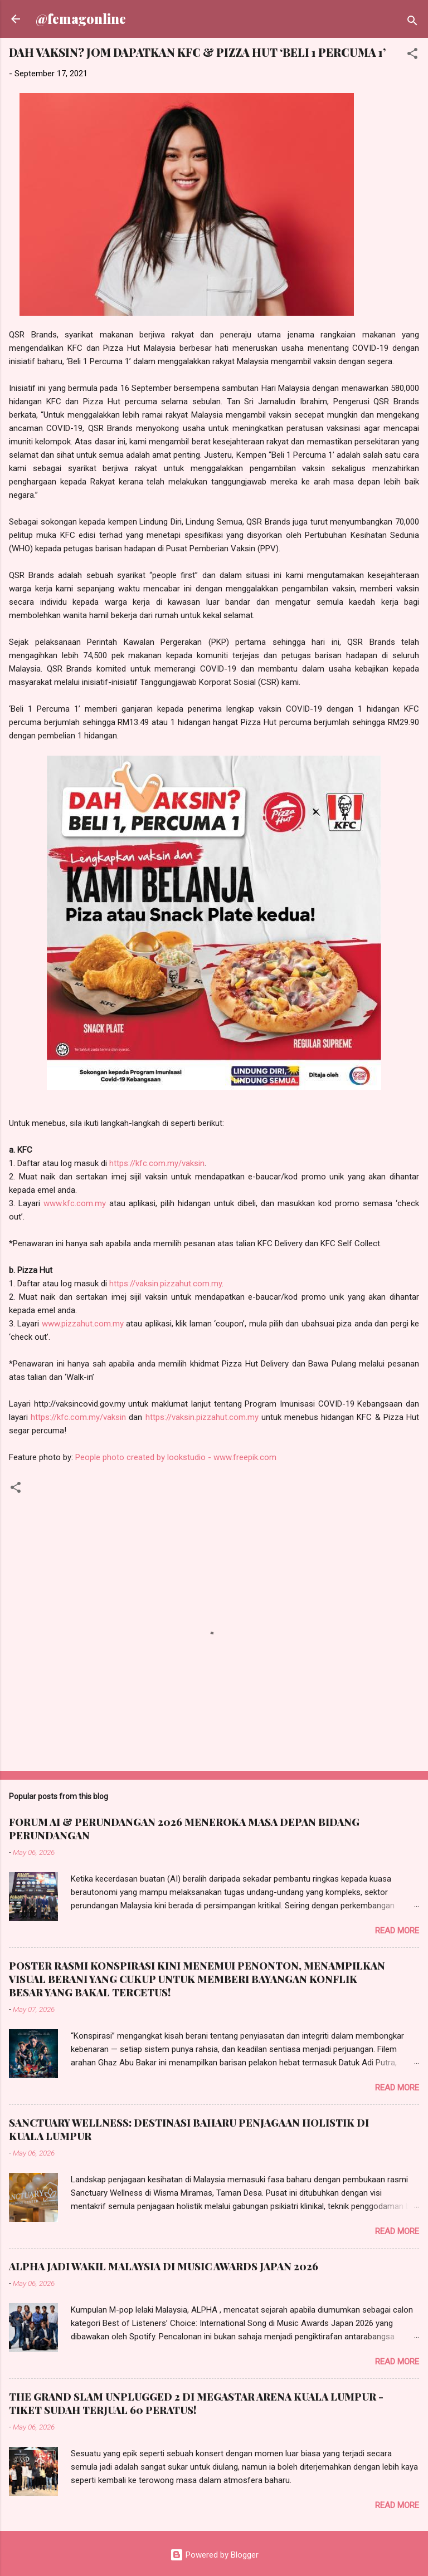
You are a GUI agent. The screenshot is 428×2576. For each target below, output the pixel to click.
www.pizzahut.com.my (83, 1324)
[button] (412, 55)
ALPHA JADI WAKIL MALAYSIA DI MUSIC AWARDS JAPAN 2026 (163, 2266)
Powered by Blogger (214, 2555)
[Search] (412, 23)
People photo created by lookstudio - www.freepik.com (175, 1457)
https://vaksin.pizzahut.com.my (165, 1284)
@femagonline (81, 18)
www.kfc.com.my (74, 1203)
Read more (397, 1931)
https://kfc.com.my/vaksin (157, 1163)
